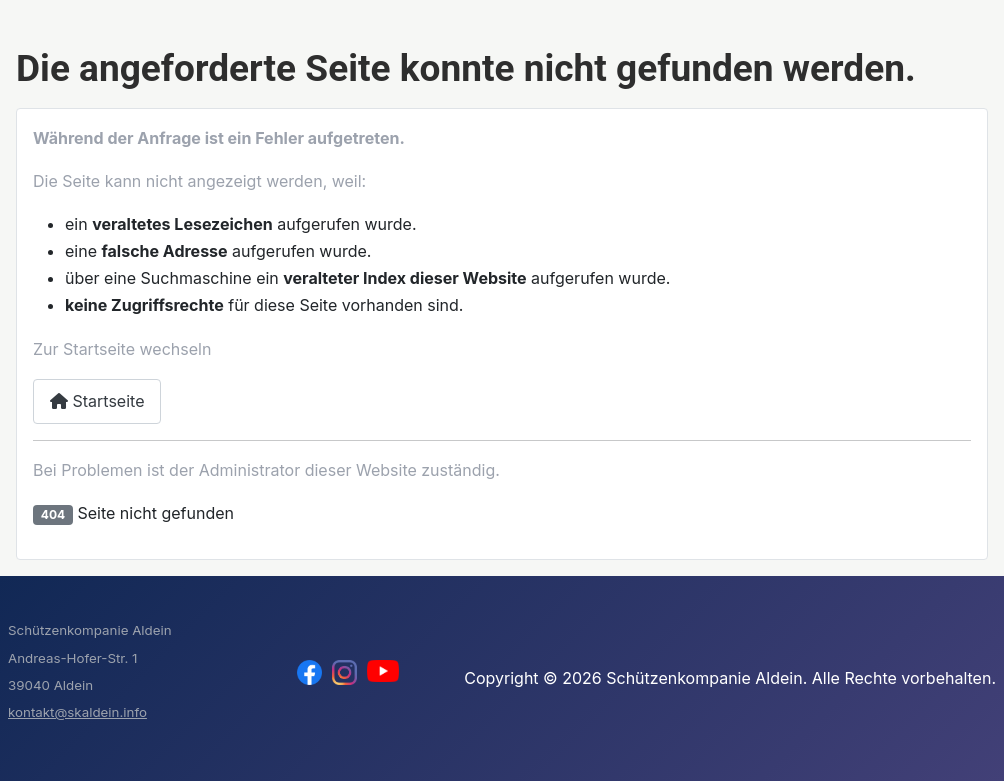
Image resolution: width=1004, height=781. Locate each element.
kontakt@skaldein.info (77, 712)
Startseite (97, 401)
